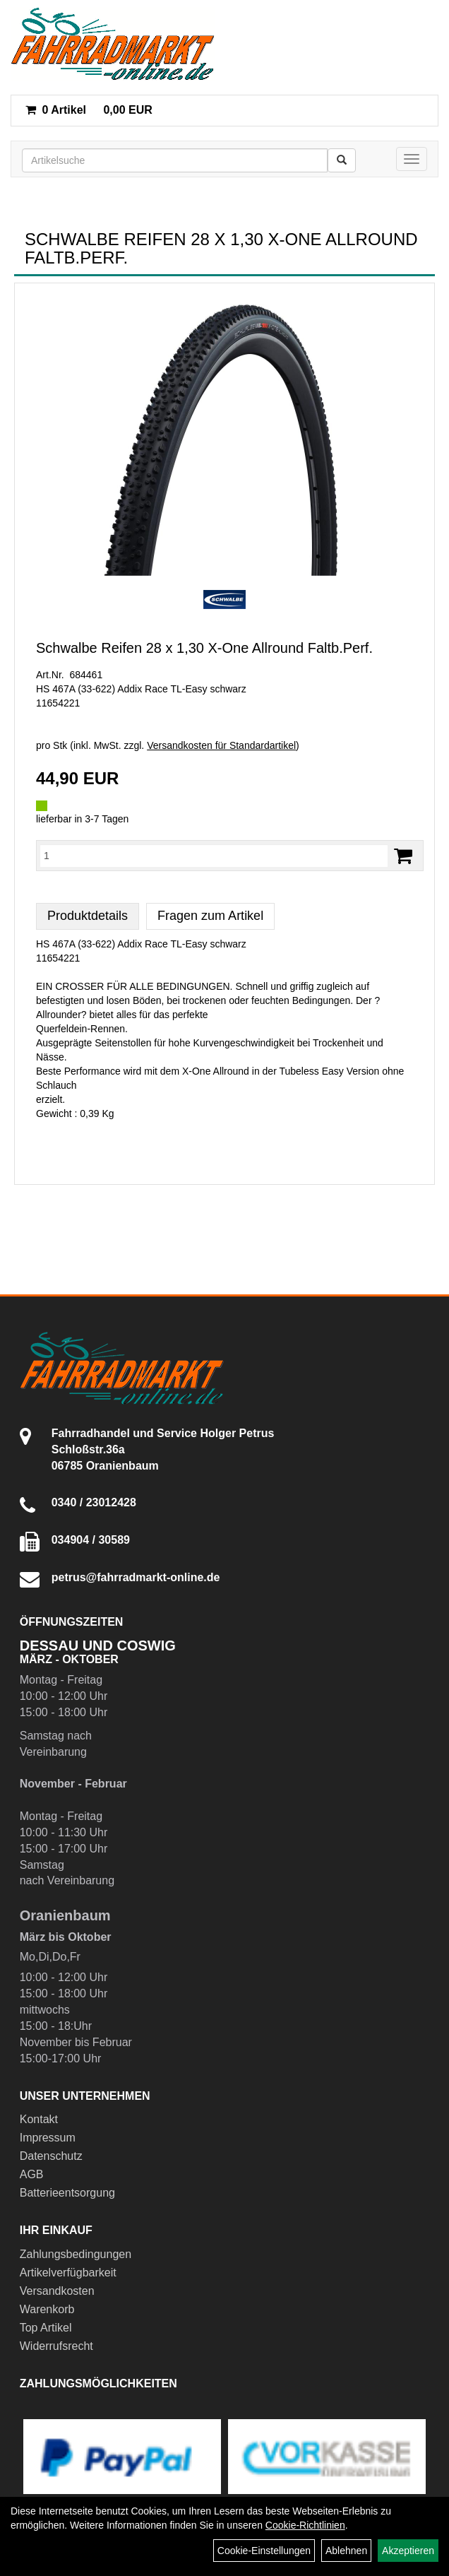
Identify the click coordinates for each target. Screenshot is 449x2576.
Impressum (48, 2138)
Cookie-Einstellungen (264, 2550)
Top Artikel (46, 2328)
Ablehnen (346, 2550)
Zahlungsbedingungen (75, 2254)
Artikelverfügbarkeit (68, 2273)
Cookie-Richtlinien (305, 2525)
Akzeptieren (408, 2550)
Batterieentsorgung (67, 2193)
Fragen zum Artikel (210, 916)
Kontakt (39, 2119)
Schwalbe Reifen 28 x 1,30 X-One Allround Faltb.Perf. (204, 648)
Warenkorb (47, 2309)
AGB (32, 2174)
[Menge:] (214, 855)
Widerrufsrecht (56, 2346)
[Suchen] (342, 160)
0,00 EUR (88, 110)
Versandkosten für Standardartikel (221, 745)
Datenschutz (51, 2156)
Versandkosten (57, 2291)
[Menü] (411, 159)
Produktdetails (87, 916)
